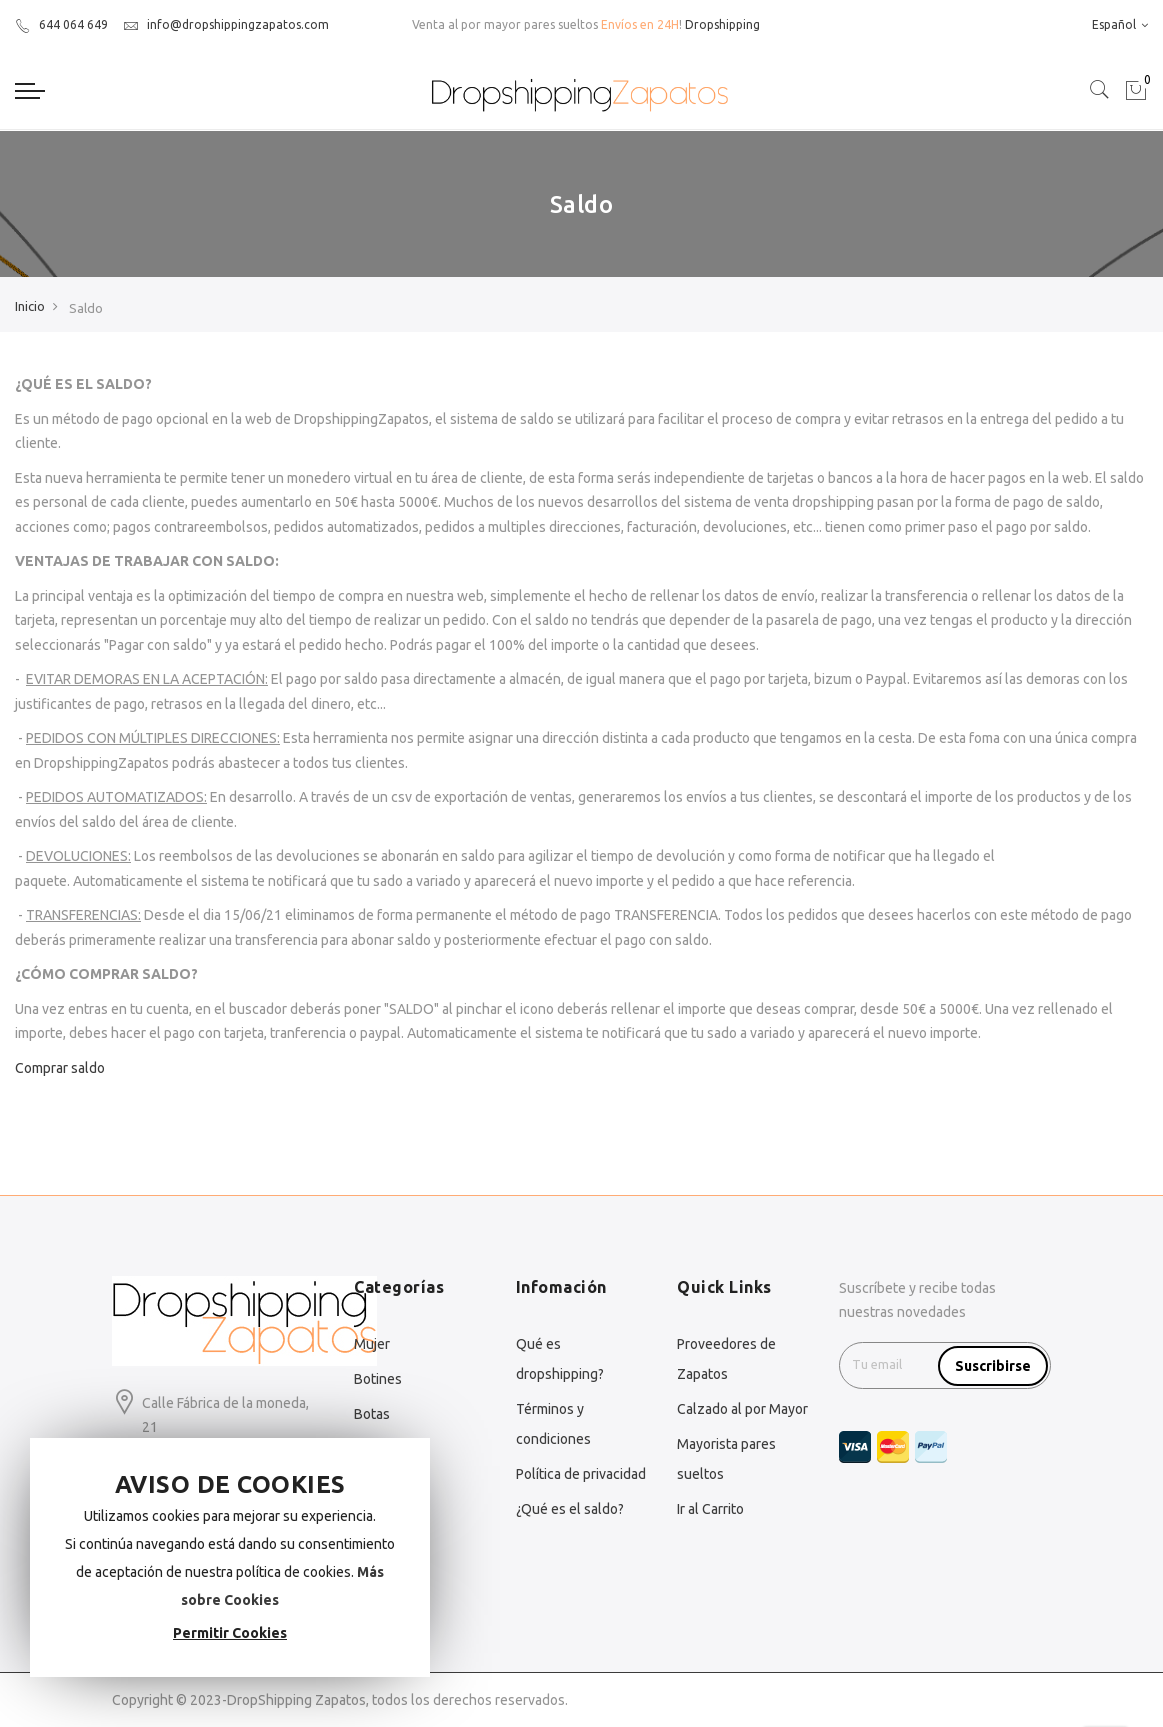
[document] (230, 1557)
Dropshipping (722, 24)
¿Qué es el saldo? (570, 1509)
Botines (378, 1379)
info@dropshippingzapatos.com (226, 24)
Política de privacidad (581, 1474)
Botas (372, 1414)
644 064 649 (61, 24)
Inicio (30, 306)
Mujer (372, 1344)
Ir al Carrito (710, 1509)
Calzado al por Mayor (742, 1409)
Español (1120, 24)
